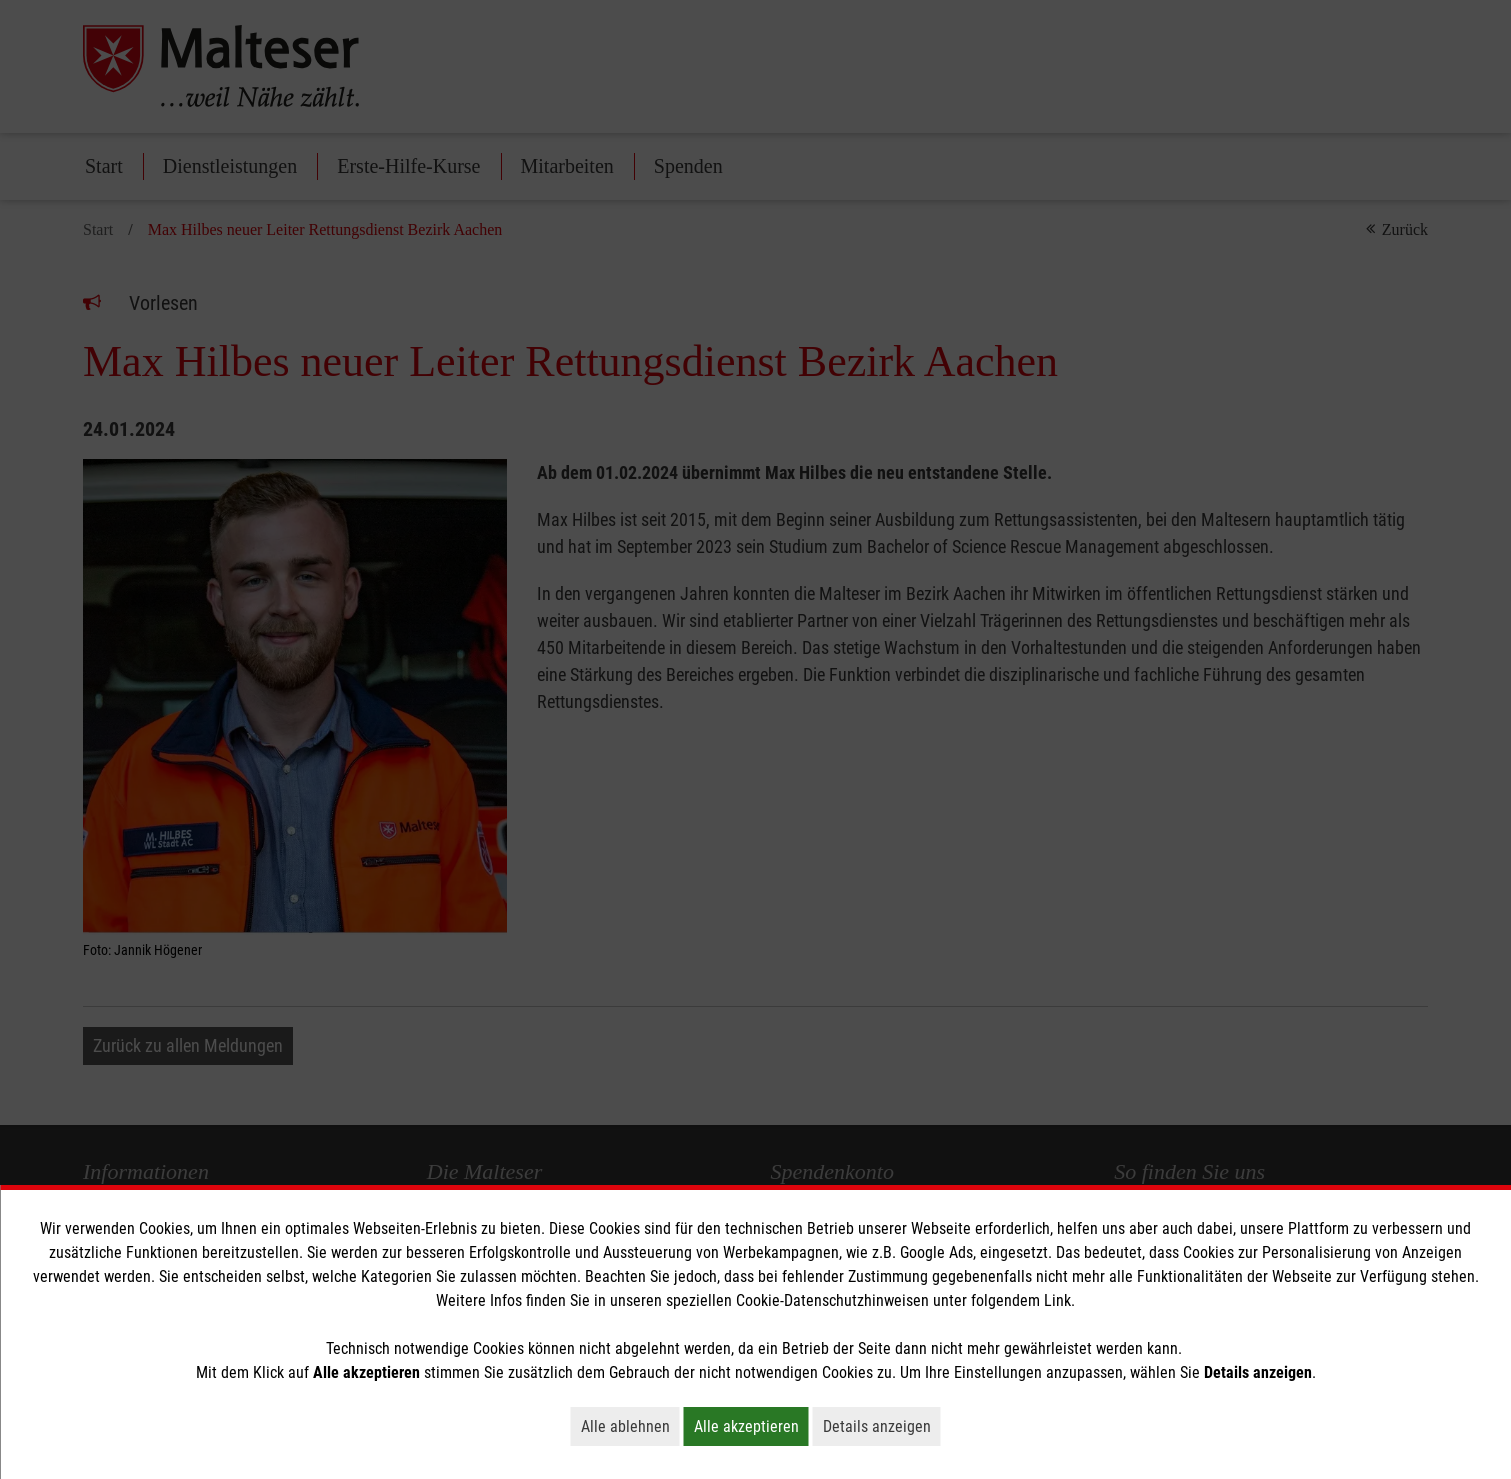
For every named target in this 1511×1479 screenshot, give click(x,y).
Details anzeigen (882, 1426)
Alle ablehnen (630, 1426)
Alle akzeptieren (751, 1426)
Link (1057, 1300)
